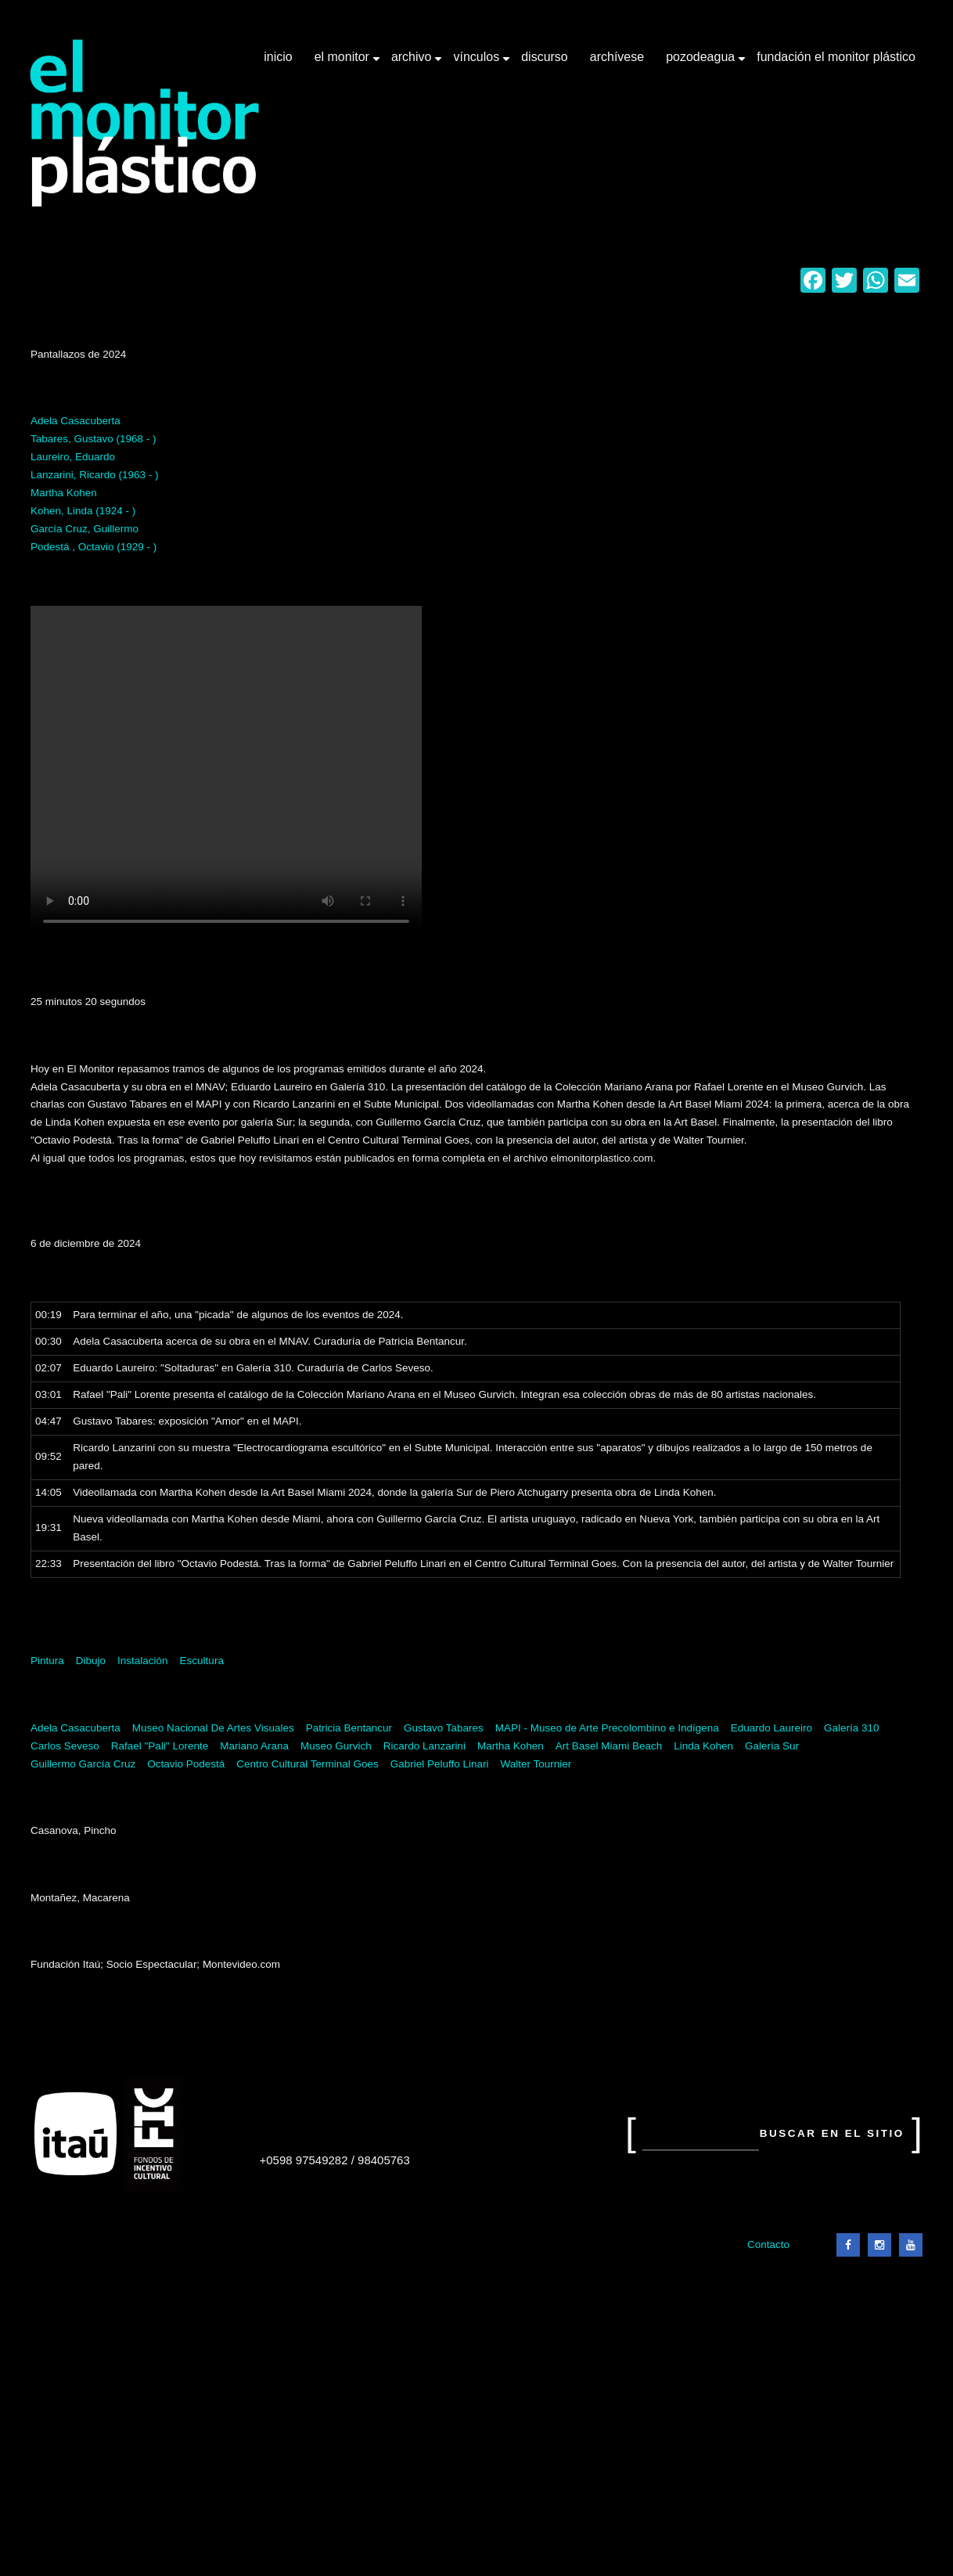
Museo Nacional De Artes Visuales (213, 1728)
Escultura (202, 1660)
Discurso (544, 56)
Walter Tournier (536, 1764)
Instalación (142, 1660)
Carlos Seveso (65, 1746)
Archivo (413, 62)
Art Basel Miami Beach (609, 1746)
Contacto (768, 2244)
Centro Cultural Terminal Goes (307, 1764)
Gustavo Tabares (444, 1728)
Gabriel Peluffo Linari (439, 1764)
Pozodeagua (702, 62)
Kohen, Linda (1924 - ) (83, 511)
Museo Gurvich (336, 1746)
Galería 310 (851, 1728)
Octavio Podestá (186, 1764)
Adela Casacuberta (75, 421)
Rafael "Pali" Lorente (159, 1746)
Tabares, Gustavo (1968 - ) (93, 439)
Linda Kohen (703, 1746)
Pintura (47, 1660)
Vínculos (477, 62)
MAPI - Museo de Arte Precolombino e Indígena (607, 1728)
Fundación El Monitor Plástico (836, 56)
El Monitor (343, 62)
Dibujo (91, 1660)
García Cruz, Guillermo (84, 529)
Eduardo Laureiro (771, 1728)
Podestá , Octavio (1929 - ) (93, 547)
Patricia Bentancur (349, 1728)
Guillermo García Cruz (83, 1764)
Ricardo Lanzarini (424, 1746)
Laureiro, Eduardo (73, 457)
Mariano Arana (254, 1746)
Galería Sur (772, 1746)
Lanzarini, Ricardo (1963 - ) (95, 475)
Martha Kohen (64, 493)
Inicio (278, 56)
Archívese (617, 56)
